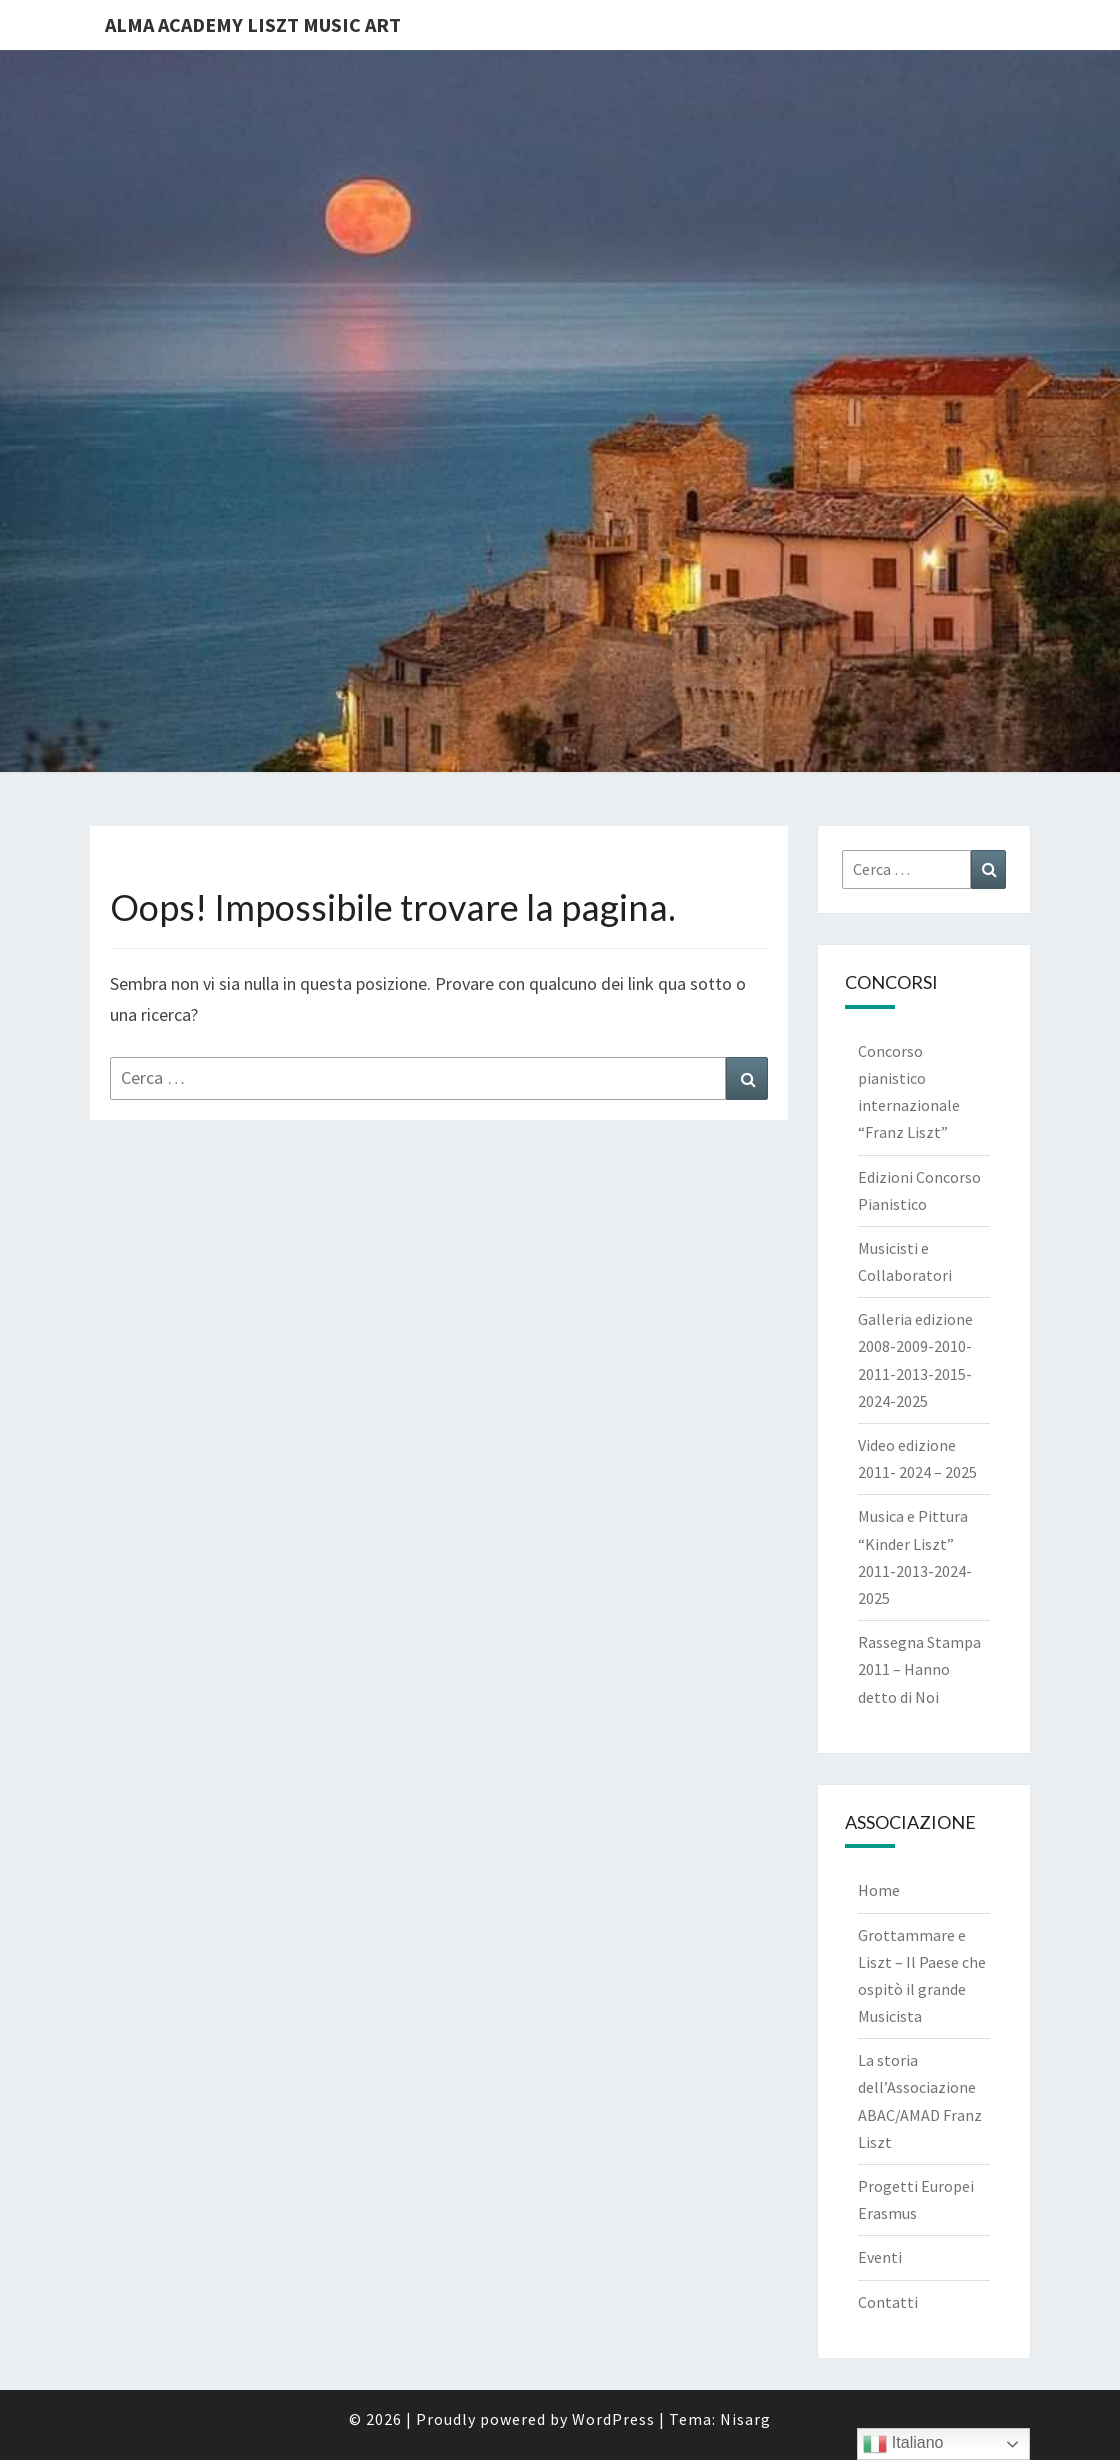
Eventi (880, 2257)
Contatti (888, 2302)
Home (879, 1890)
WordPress (613, 2419)
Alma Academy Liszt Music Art (253, 24)
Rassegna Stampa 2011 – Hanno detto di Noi (919, 1669)
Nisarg (745, 2419)
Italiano (903, 2444)
